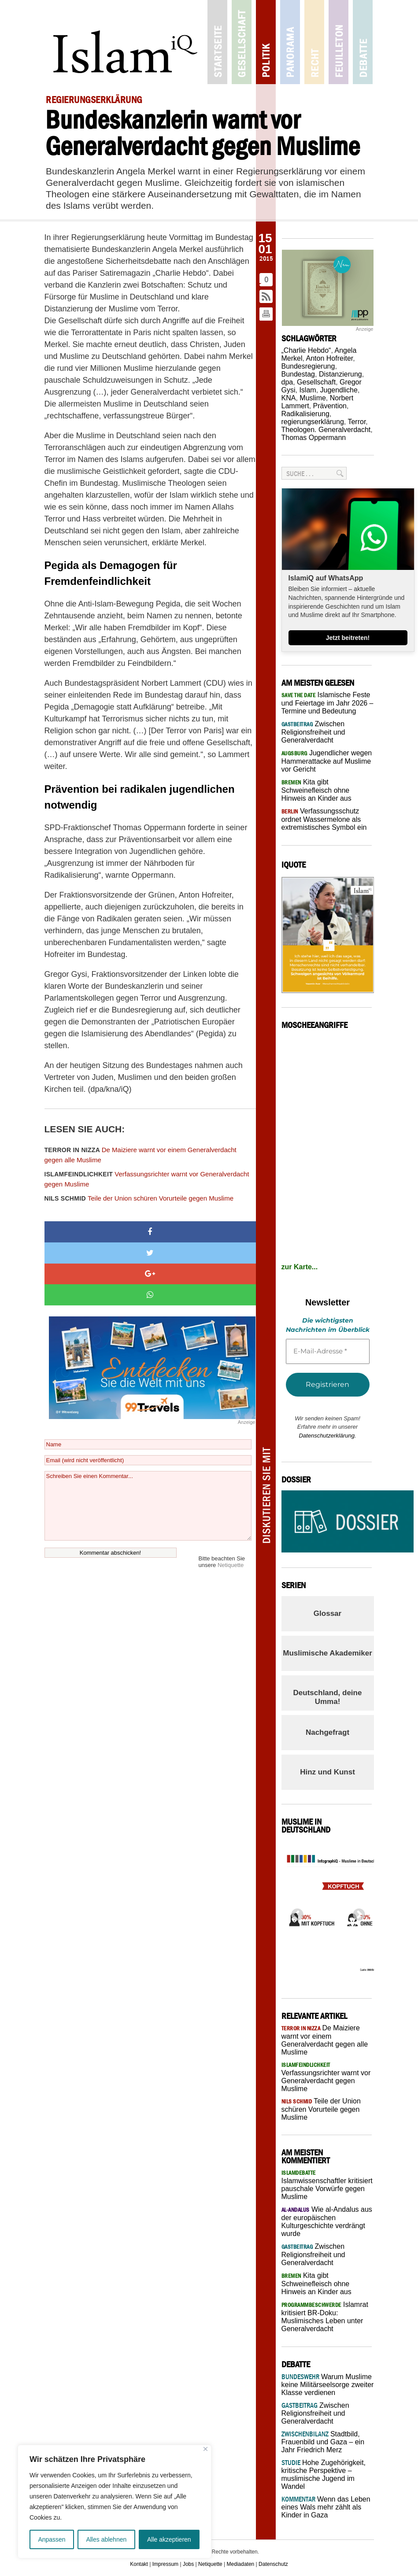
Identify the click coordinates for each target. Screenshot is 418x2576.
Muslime (313, 398)
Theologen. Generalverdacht (326, 429)
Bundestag (298, 374)
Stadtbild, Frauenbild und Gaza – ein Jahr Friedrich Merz (323, 2442)
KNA (288, 398)
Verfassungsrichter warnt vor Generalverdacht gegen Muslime (146, 1179)
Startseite (217, 42)
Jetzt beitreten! (348, 637)
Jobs (188, 2564)
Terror (357, 421)
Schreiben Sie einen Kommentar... (148, 1506)
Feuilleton (338, 42)
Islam (307, 390)
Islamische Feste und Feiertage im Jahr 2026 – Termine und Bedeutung (327, 703)
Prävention (330, 406)
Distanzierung (340, 374)
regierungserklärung (312, 421)
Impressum (165, 2564)
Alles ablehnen (106, 2539)
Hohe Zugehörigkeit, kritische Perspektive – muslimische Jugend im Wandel (323, 2474)
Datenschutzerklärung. (327, 1435)
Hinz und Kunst (327, 1772)
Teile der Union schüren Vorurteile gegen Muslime (139, 1198)
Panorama (290, 42)
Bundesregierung (308, 366)
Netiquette (231, 1565)
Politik (266, 42)
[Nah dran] (205, 2449)
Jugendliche (339, 390)
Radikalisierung (305, 414)
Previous (294, 1912)
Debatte (363, 42)
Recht (314, 42)
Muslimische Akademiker (327, 1653)
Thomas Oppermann (313, 437)
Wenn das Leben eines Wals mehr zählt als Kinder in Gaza (325, 2507)
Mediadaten (241, 2564)
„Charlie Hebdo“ (306, 350)
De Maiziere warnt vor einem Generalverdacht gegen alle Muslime (140, 1155)
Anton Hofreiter (329, 358)
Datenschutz (273, 2564)
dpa (287, 382)
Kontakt (139, 2564)
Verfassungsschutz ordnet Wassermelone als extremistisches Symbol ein (324, 819)
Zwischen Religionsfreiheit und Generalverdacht (313, 732)
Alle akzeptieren (169, 2539)
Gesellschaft (242, 42)
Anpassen (51, 2539)
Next (356, 1912)
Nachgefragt (327, 1732)
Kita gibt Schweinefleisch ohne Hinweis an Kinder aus (316, 790)
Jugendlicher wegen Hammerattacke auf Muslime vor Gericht (326, 761)
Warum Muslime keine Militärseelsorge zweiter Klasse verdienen (327, 2384)
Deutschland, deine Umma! (327, 1697)
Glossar (327, 1613)
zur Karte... (299, 1267)
